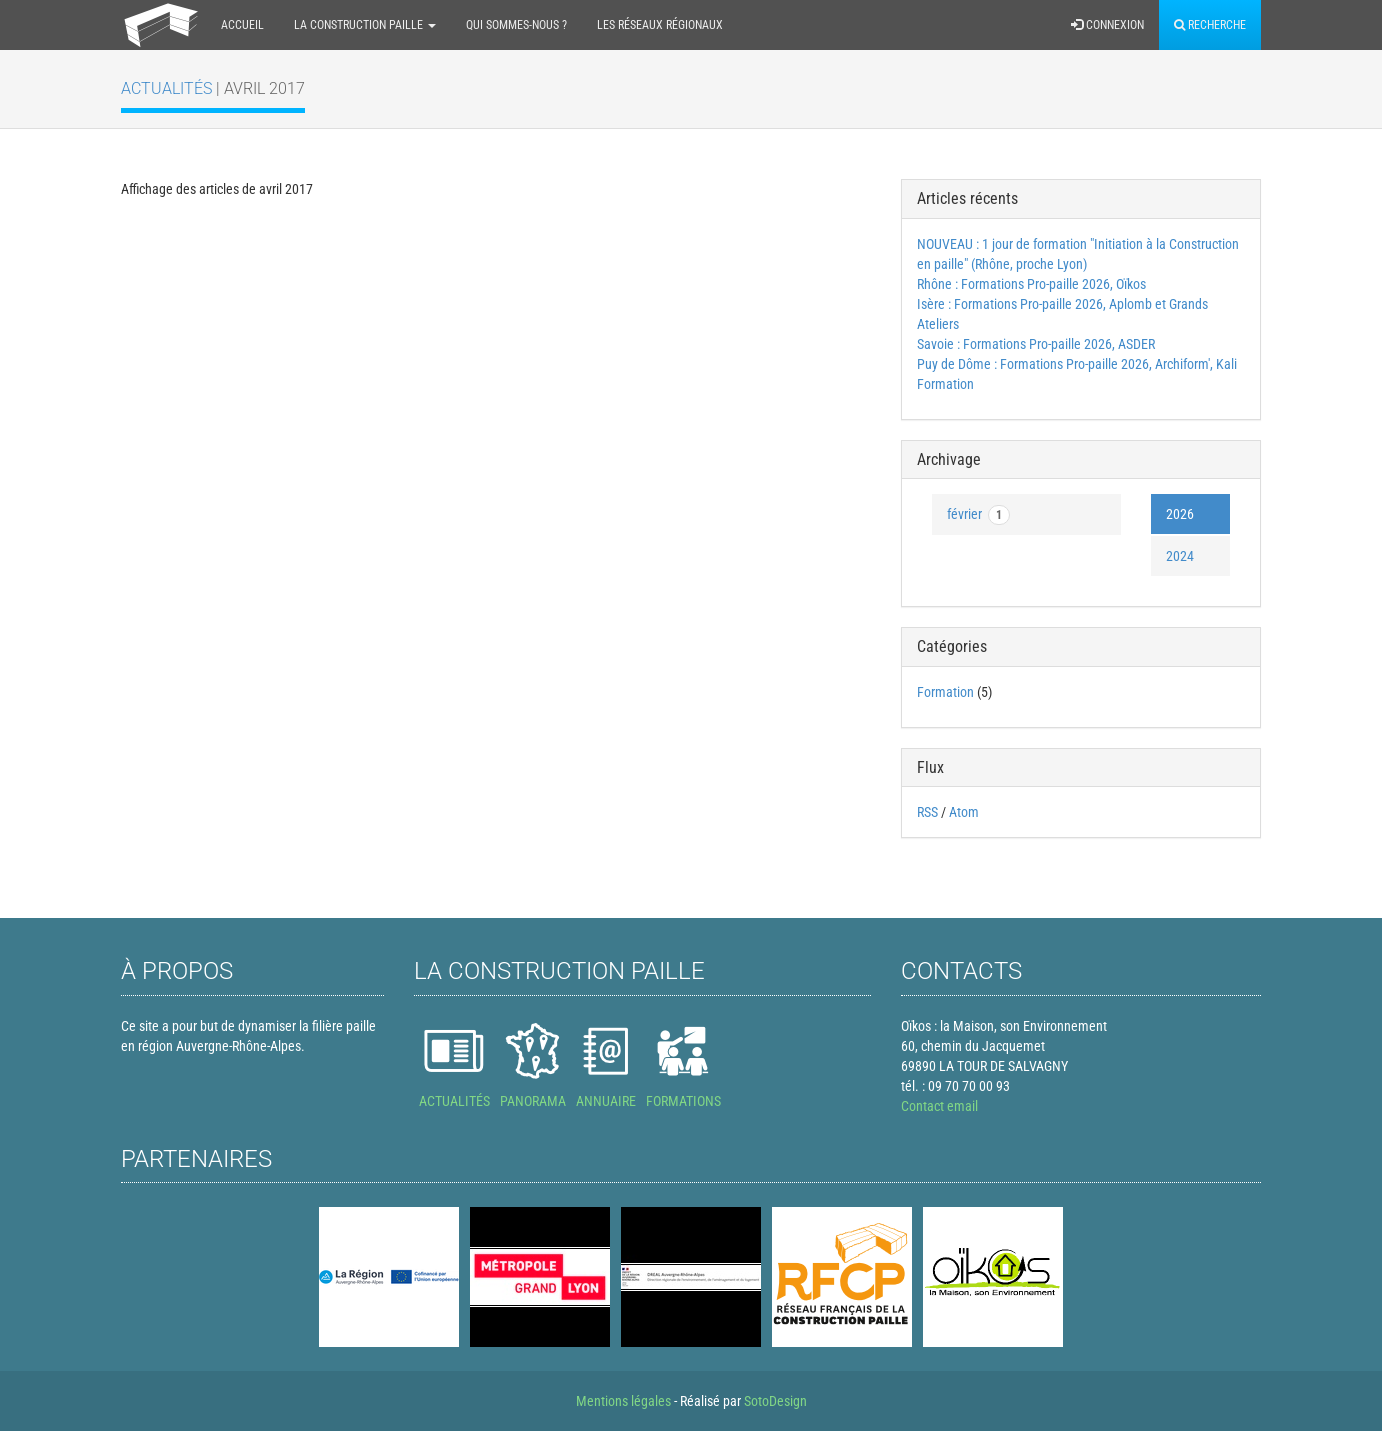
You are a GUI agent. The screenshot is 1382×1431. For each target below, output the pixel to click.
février (978, 515)
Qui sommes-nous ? (516, 25)
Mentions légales (623, 1401)
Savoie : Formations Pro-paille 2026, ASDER (1036, 344)
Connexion (1107, 25)
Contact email (939, 1106)
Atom (964, 812)
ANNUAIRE (606, 1101)
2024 (1180, 556)
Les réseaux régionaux (660, 25)
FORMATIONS (683, 1101)
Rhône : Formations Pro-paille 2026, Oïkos (1031, 284)
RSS (927, 812)
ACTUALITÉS (454, 1101)
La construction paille (365, 25)
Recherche (1210, 25)
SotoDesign (775, 1401)
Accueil (242, 25)
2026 (1180, 514)
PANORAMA (533, 1101)
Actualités (152, 88)
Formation (945, 692)
